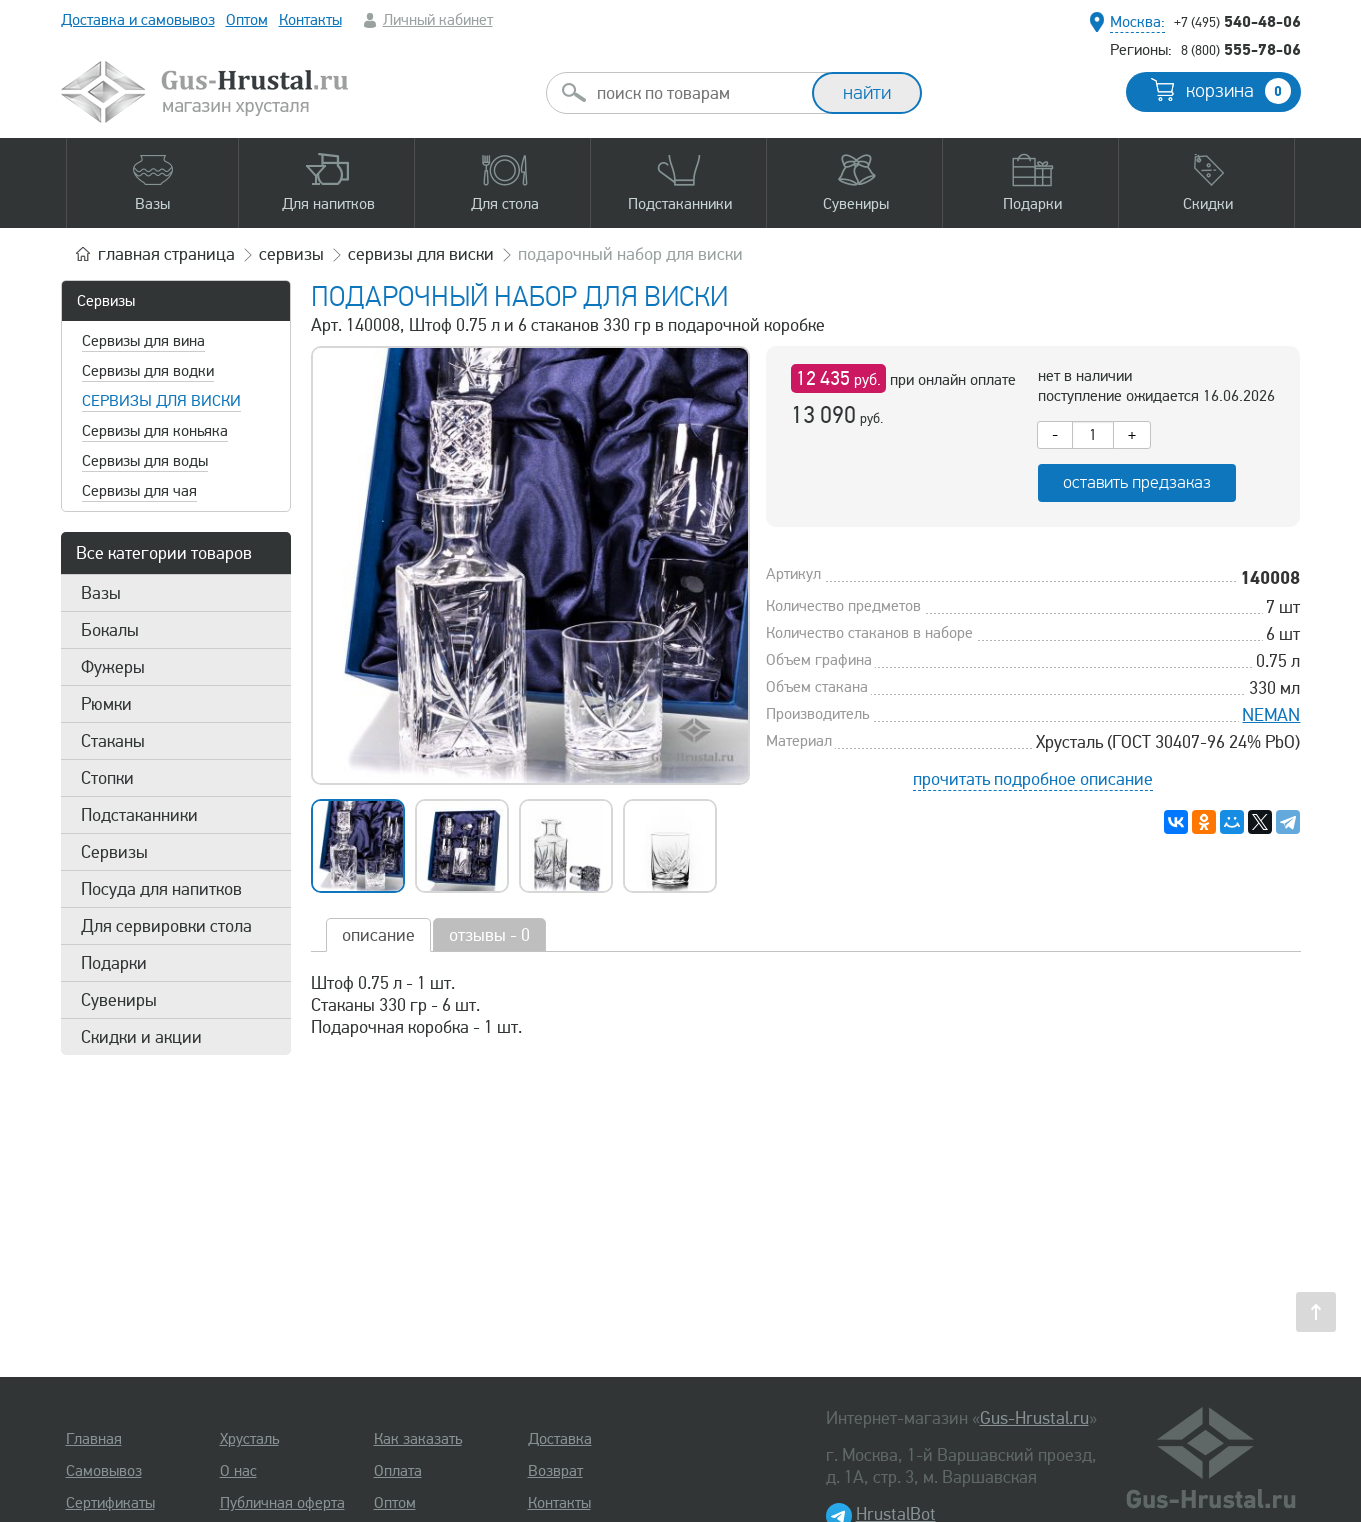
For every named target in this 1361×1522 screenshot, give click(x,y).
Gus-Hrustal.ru (1034, 1418)
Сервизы (106, 301)
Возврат (555, 1471)
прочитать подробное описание (1033, 779)
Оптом (247, 20)
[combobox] (697, 93)
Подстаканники (139, 815)
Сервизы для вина (143, 341)
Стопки (107, 778)
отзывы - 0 (489, 935)
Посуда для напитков (161, 889)
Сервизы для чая (139, 491)
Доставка (560, 1439)
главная (166, 254)
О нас (238, 1471)
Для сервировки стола (166, 926)
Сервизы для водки (148, 371)
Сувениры (119, 1000)
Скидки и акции (141, 1037)
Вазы (101, 593)
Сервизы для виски (161, 401)
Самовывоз (104, 1471)
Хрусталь (249, 1439)
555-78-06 (1241, 49)
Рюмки (106, 704)
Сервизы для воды (145, 461)
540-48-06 (1237, 21)
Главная (94, 1439)
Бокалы (110, 630)
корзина (1238, 91)
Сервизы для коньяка (155, 431)
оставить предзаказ (1137, 482)
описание (378, 935)
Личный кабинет (438, 20)
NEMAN (1271, 715)
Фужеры (113, 667)
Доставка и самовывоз (138, 20)
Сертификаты (110, 1503)
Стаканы (113, 741)
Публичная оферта (282, 1503)
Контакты (310, 20)
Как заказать (418, 1439)
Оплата (398, 1471)
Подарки (114, 963)
